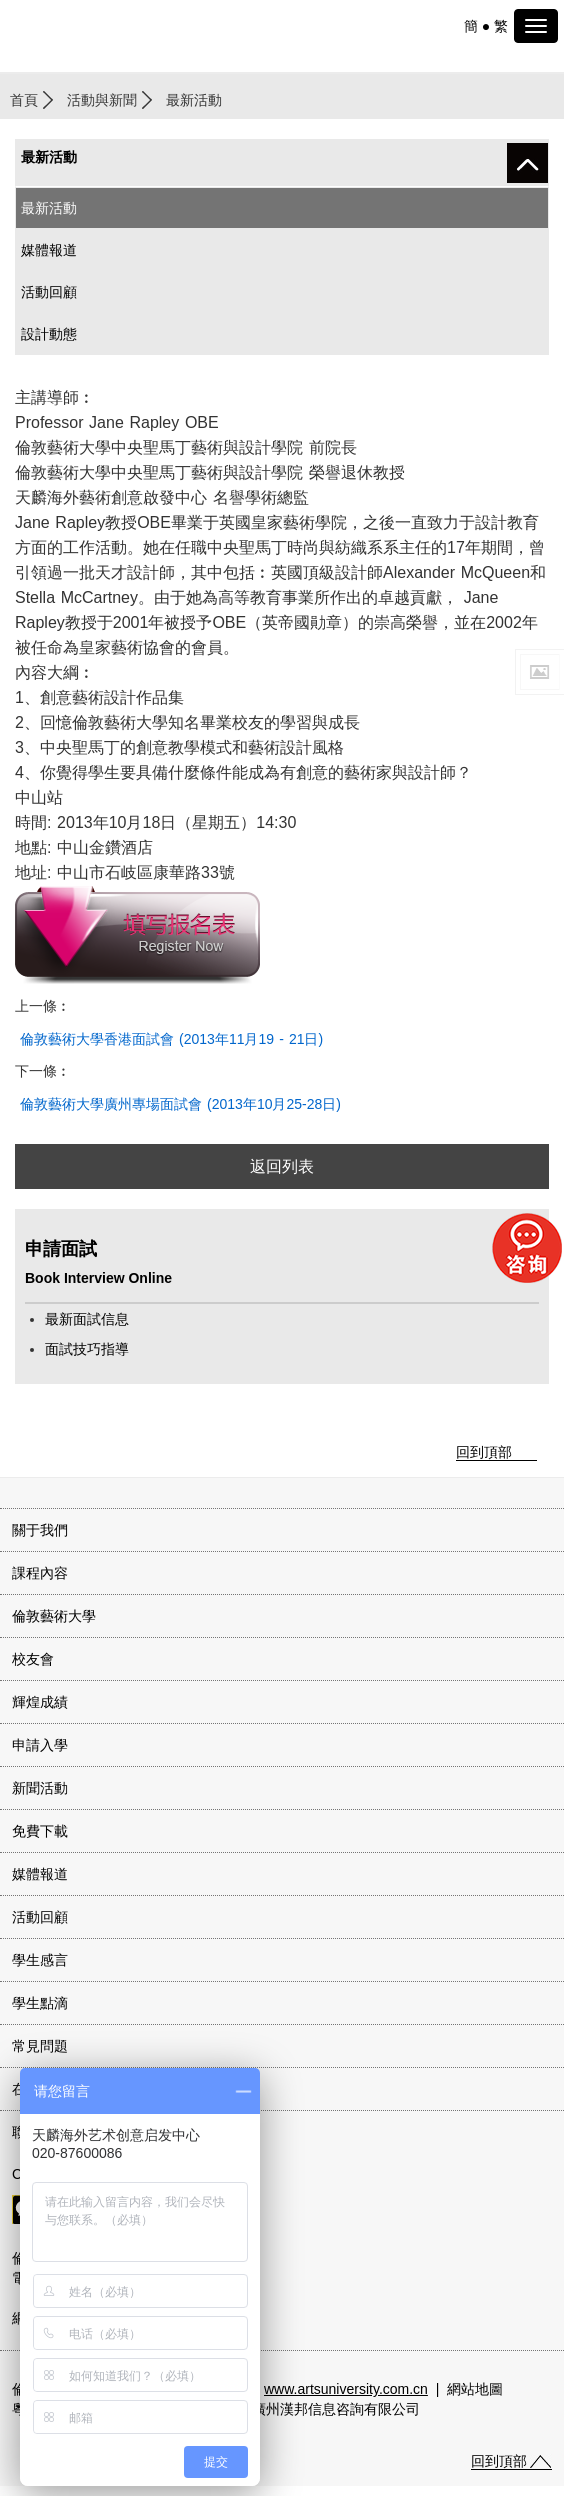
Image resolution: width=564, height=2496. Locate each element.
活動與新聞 (102, 100)
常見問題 (40, 2046)
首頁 (24, 100)
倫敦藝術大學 (54, 1616)
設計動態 (49, 334)
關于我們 (40, 1530)
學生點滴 (40, 2003)
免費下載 (40, 1831)
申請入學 (40, 1745)
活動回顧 (49, 292)
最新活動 (49, 208)
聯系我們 (40, 2132)
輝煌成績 (40, 1702)
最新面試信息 (87, 1319)
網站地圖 (475, 2389)
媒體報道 (49, 250)
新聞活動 (40, 1788)
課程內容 (40, 1573)
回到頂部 (484, 1452)
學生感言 (40, 1960)
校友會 (33, 1659)
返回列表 (282, 1166)
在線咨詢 (40, 2089)
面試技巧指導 (87, 1349)
